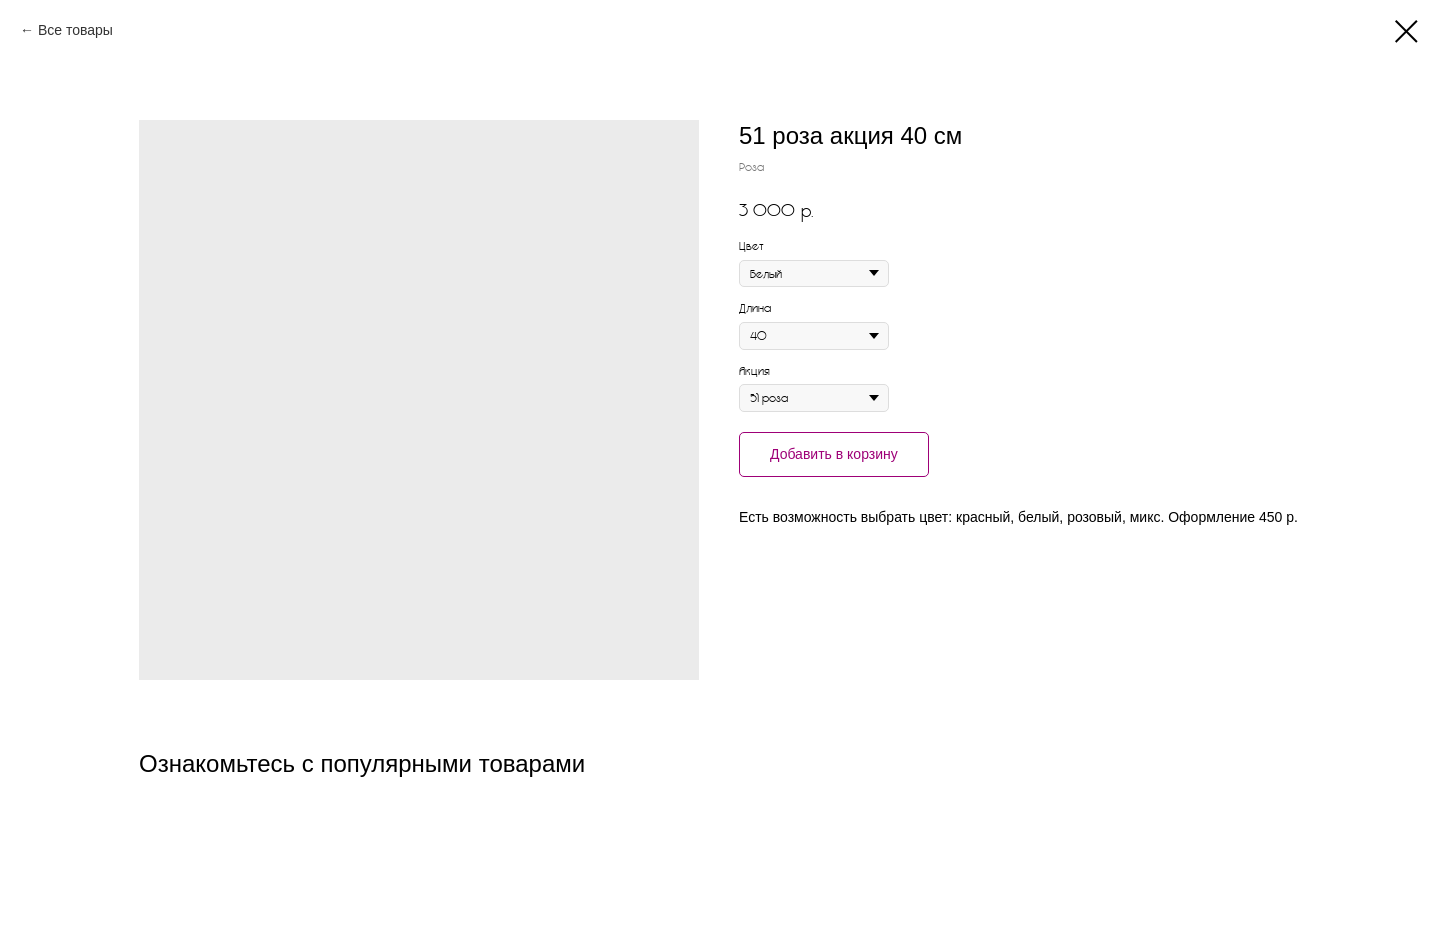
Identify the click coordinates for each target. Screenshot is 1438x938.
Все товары (75, 30)
